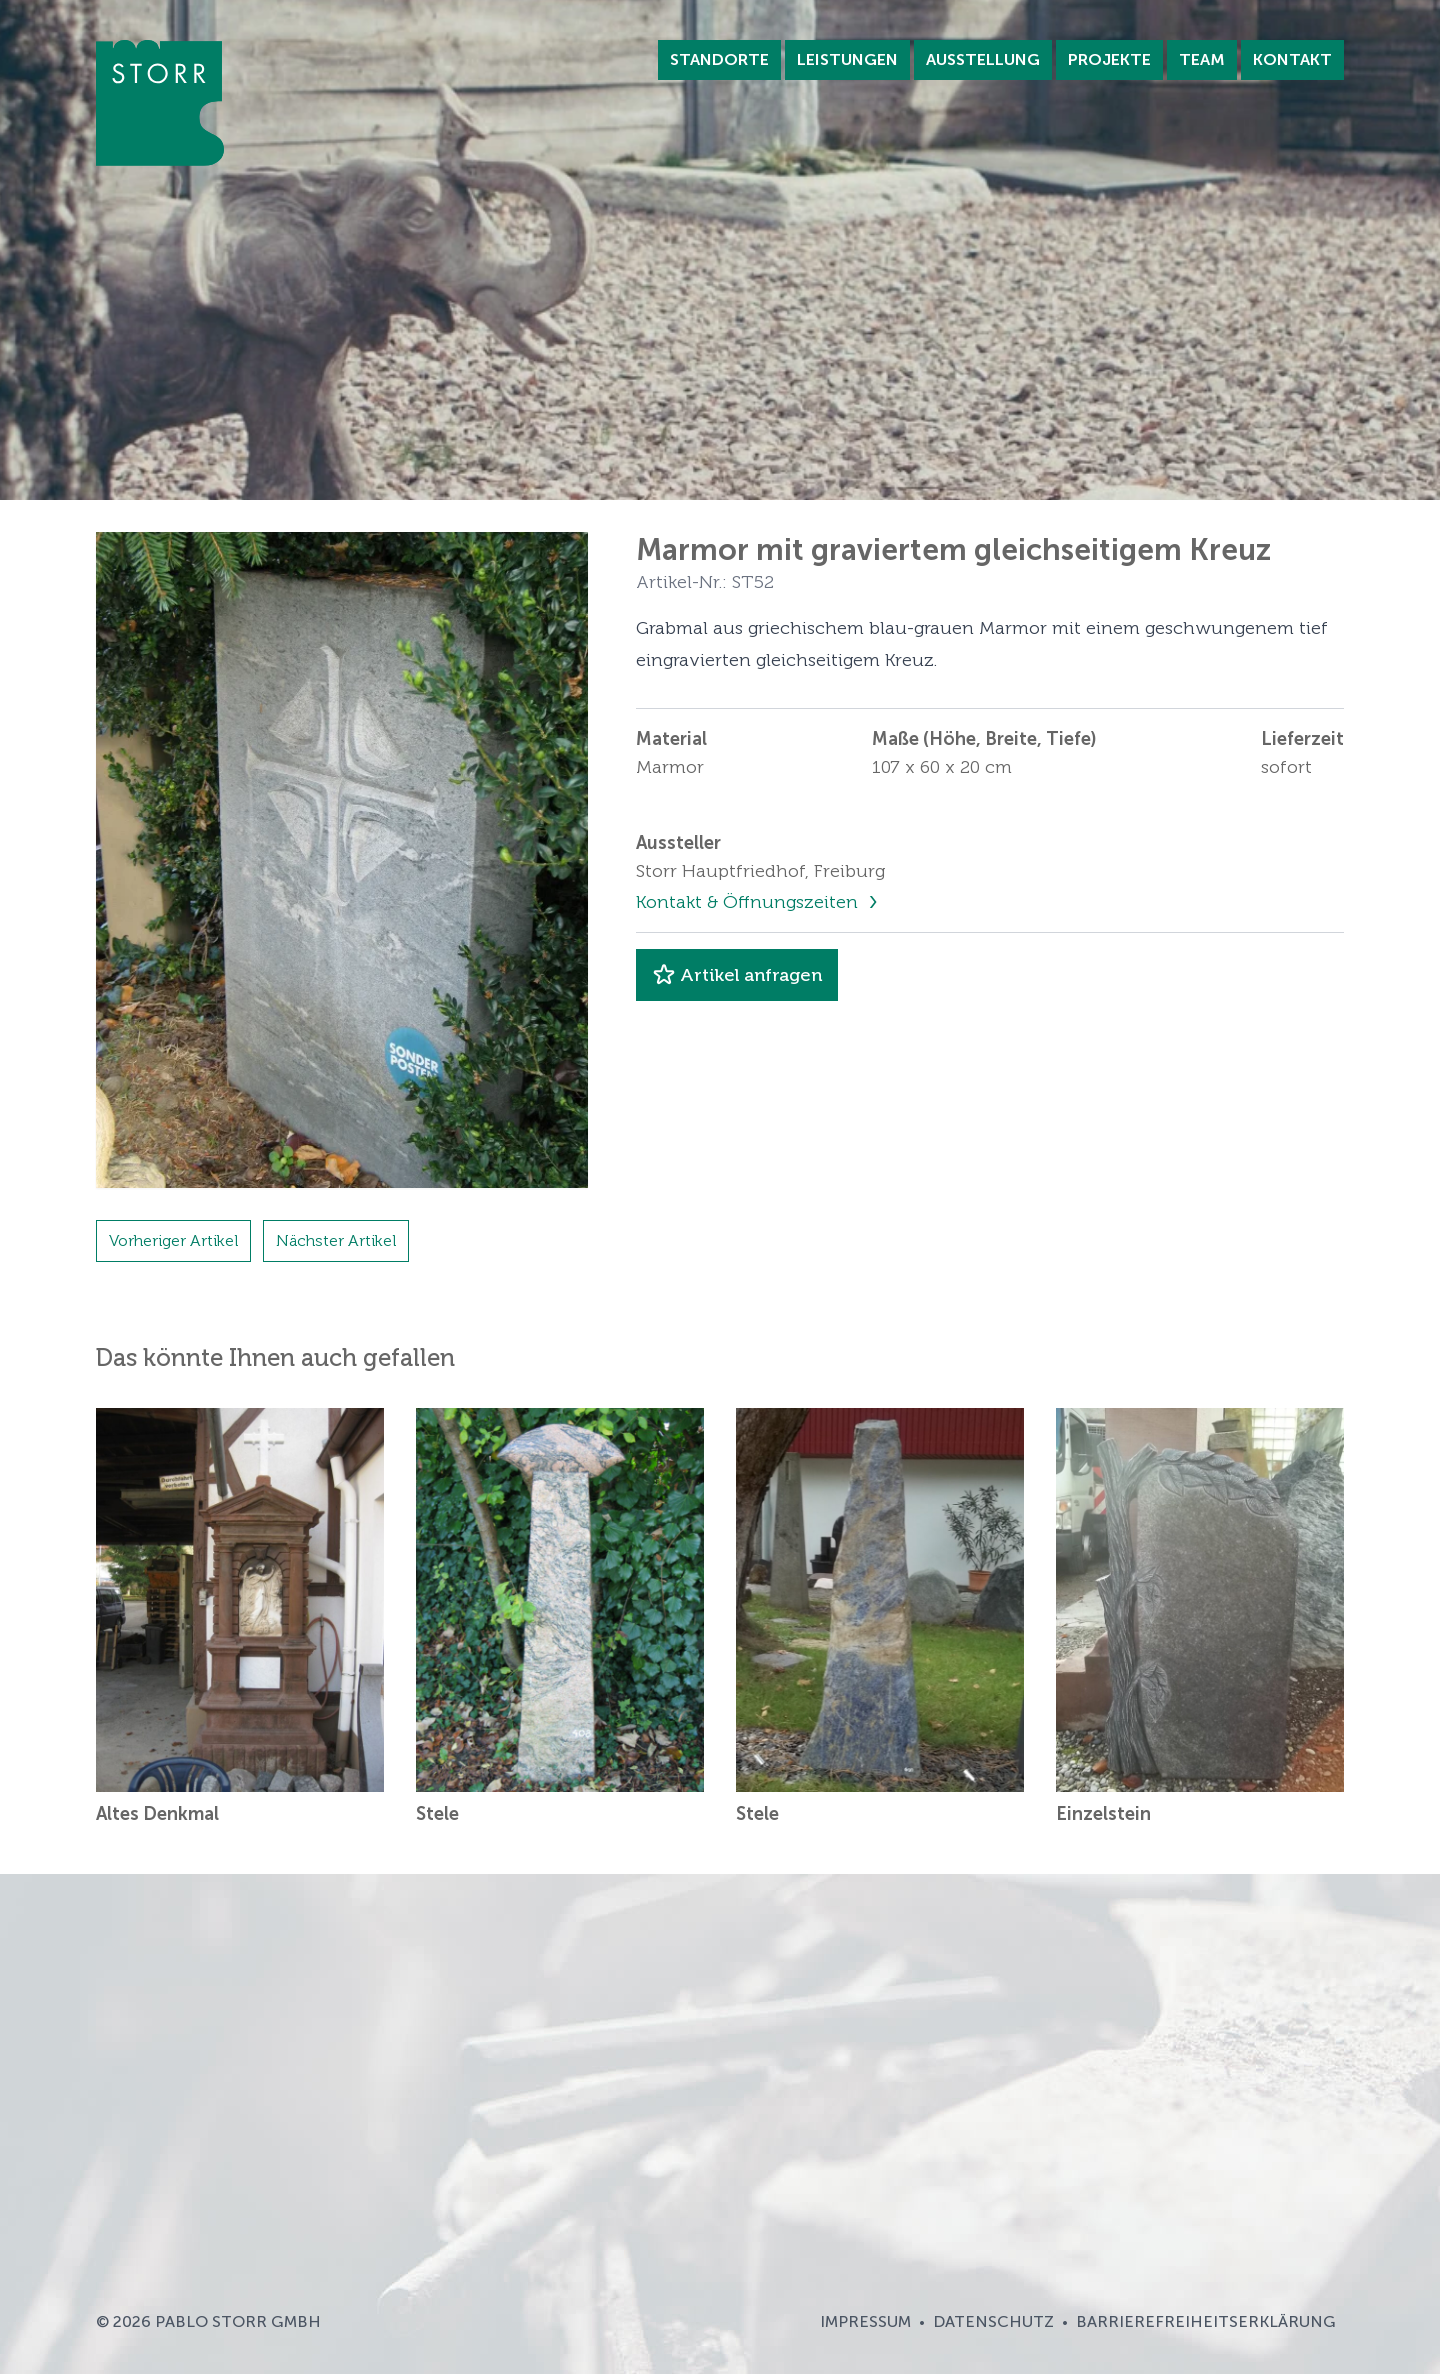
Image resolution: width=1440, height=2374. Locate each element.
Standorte (719, 59)
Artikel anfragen (737, 975)
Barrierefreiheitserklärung (1206, 2321)
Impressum (865, 2321)
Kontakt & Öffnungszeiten (749, 902)
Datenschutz (993, 2321)
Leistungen (847, 59)
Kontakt (1292, 59)
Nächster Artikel (336, 1240)
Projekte (1109, 59)
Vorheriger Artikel (173, 1240)
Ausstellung (983, 59)
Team (1202, 59)
